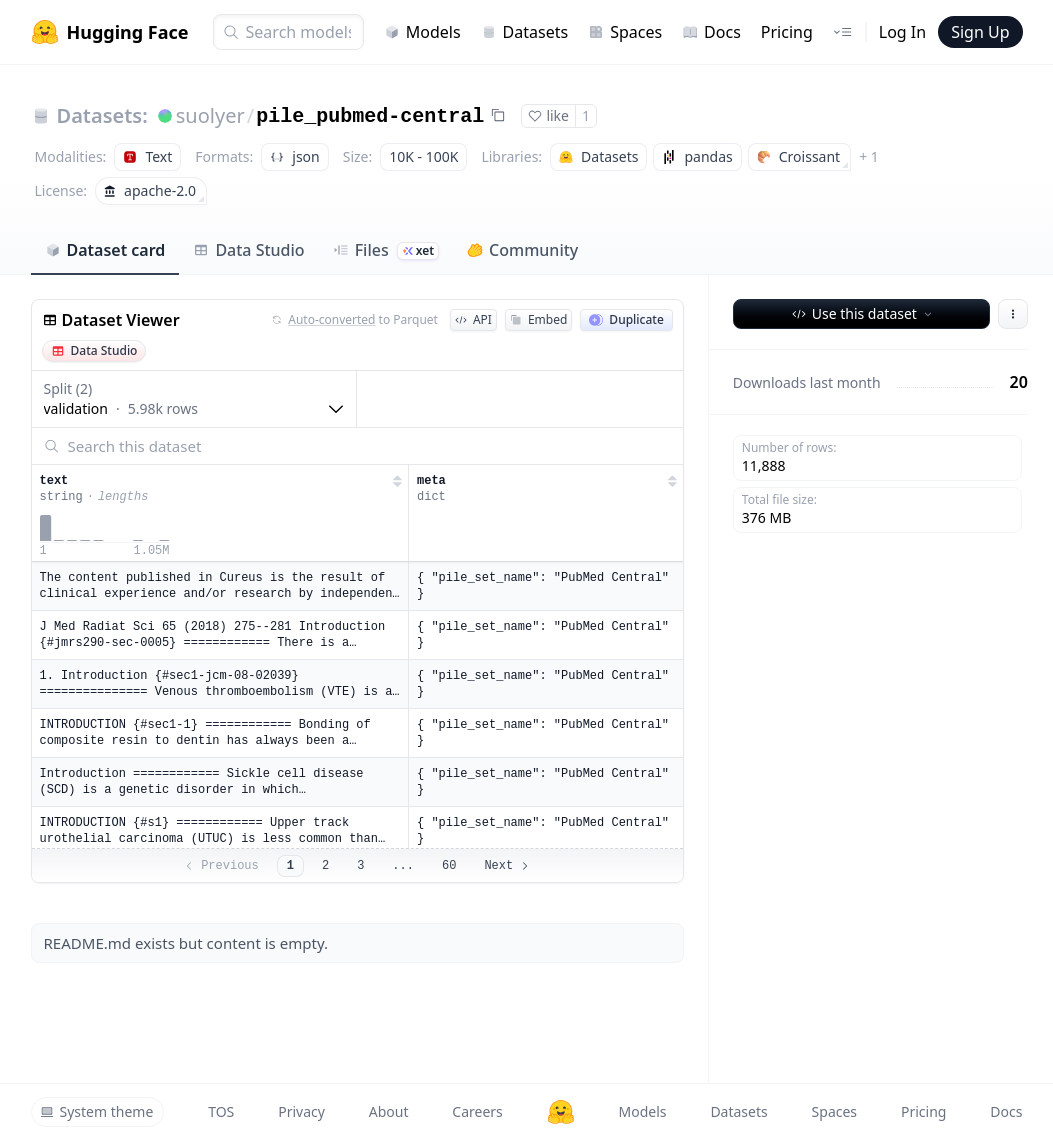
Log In (902, 32)
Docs (711, 32)
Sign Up (980, 32)
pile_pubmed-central (370, 116)
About (389, 1111)
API (473, 319)
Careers (477, 1111)
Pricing (787, 32)
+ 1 (869, 156)
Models (422, 32)
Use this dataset (863, 313)
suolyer (210, 115)
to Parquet (355, 320)
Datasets (525, 32)
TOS (221, 1111)
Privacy (301, 1111)
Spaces (625, 32)
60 (449, 866)
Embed (538, 319)
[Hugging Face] (561, 1112)
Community (522, 250)
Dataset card (105, 250)
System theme (97, 1111)
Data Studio (248, 250)
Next (507, 866)
